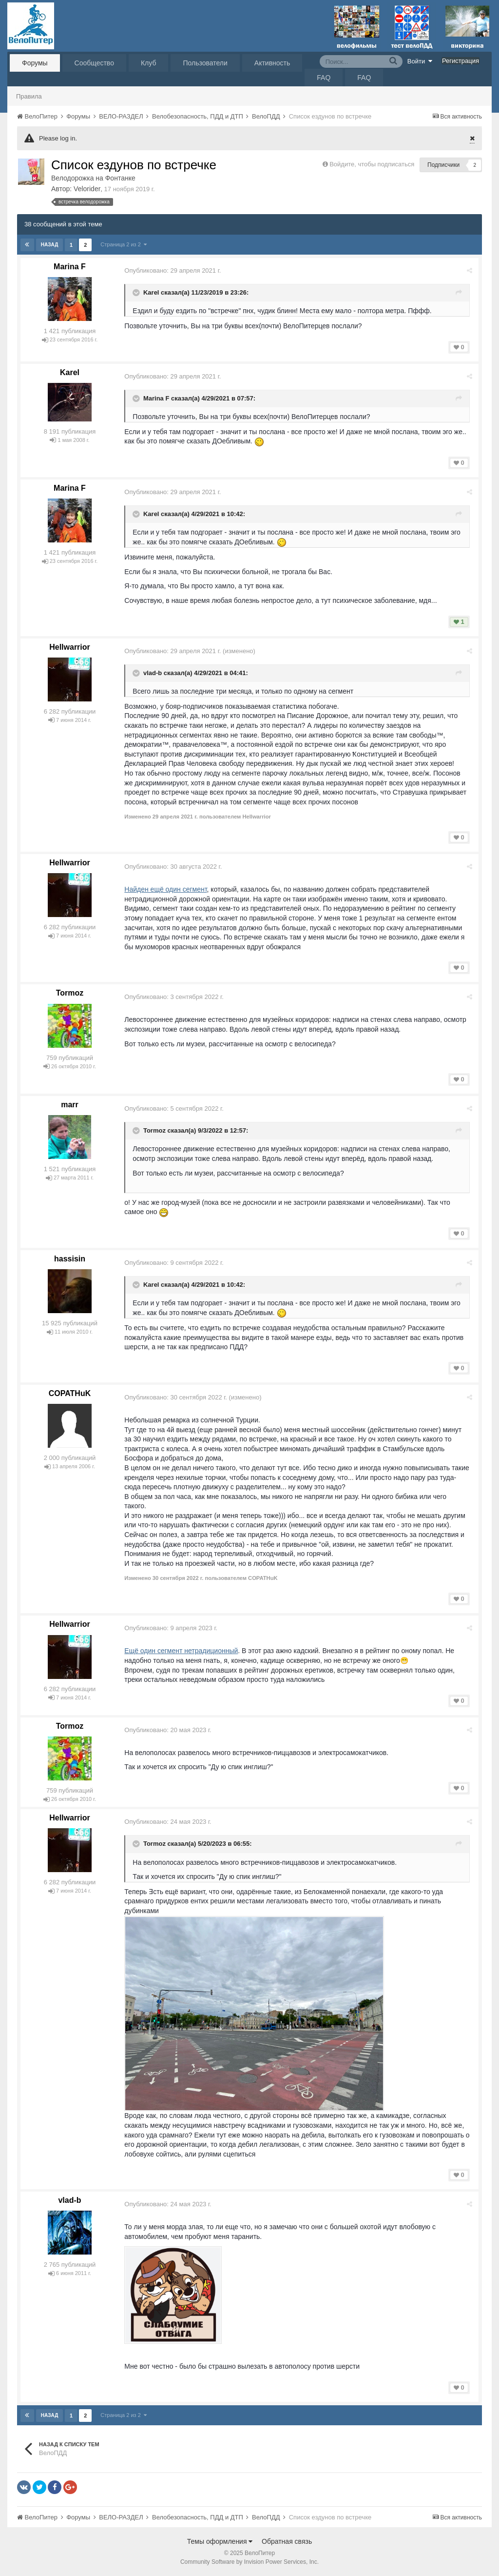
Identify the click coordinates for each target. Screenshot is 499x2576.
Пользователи (205, 63)
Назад (49, 244)
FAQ (323, 77)
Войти (420, 61)
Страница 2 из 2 (123, 244)
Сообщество (94, 63)
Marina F (70, 266)
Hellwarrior (69, 647)
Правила (29, 96)
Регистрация (460, 60)
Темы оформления (220, 2541)
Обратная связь (287, 2541)
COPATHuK (70, 1393)
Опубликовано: (174, 270)
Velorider (87, 189)
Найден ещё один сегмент (167, 889)
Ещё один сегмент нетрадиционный (182, 1651)
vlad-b (154, 673)
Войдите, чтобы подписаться (371, 164)
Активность (272, 63)
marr (69, 1104)
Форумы (35, 63)
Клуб (148, 63)
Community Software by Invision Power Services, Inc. (249, 2561)
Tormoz (70, 993)
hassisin (69, 1259)
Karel (153, 292)
